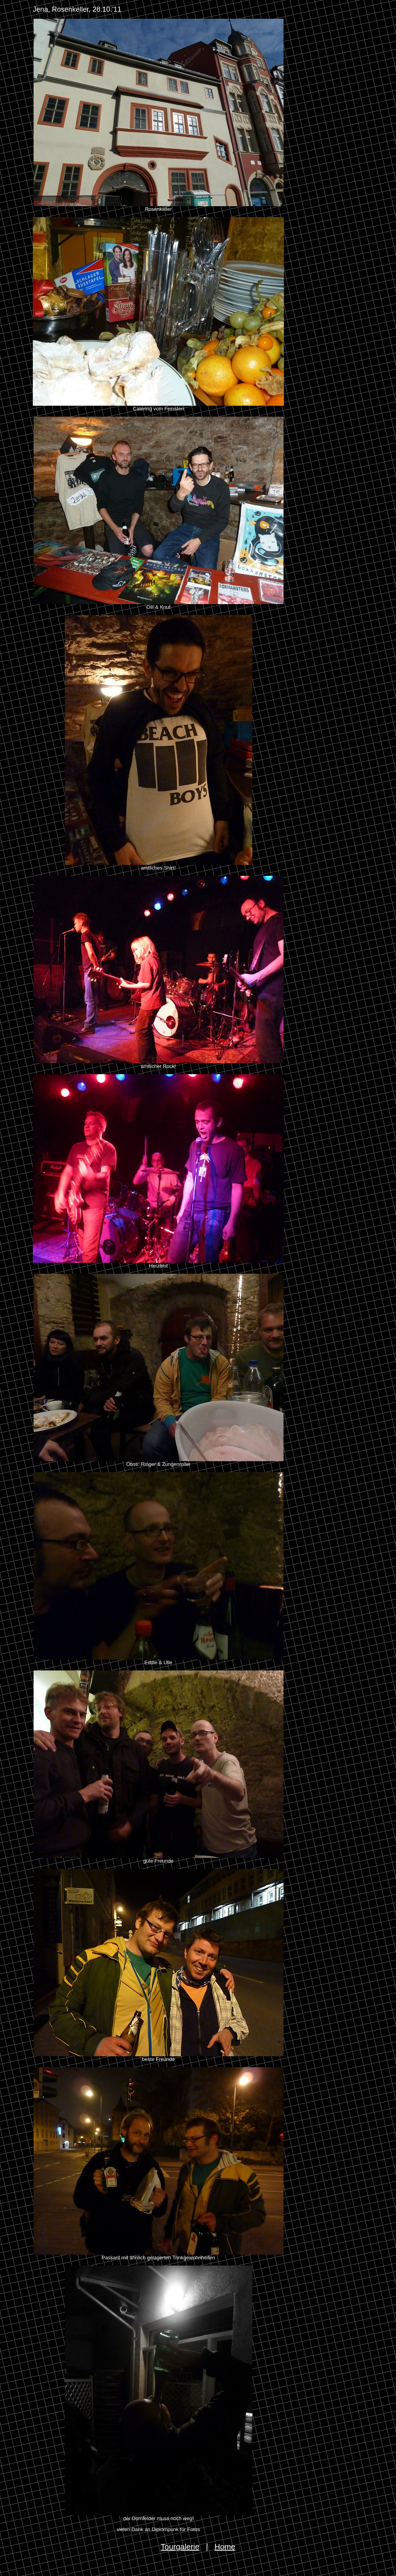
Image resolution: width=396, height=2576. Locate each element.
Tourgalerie (180, 2546)
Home (224, 2546)
